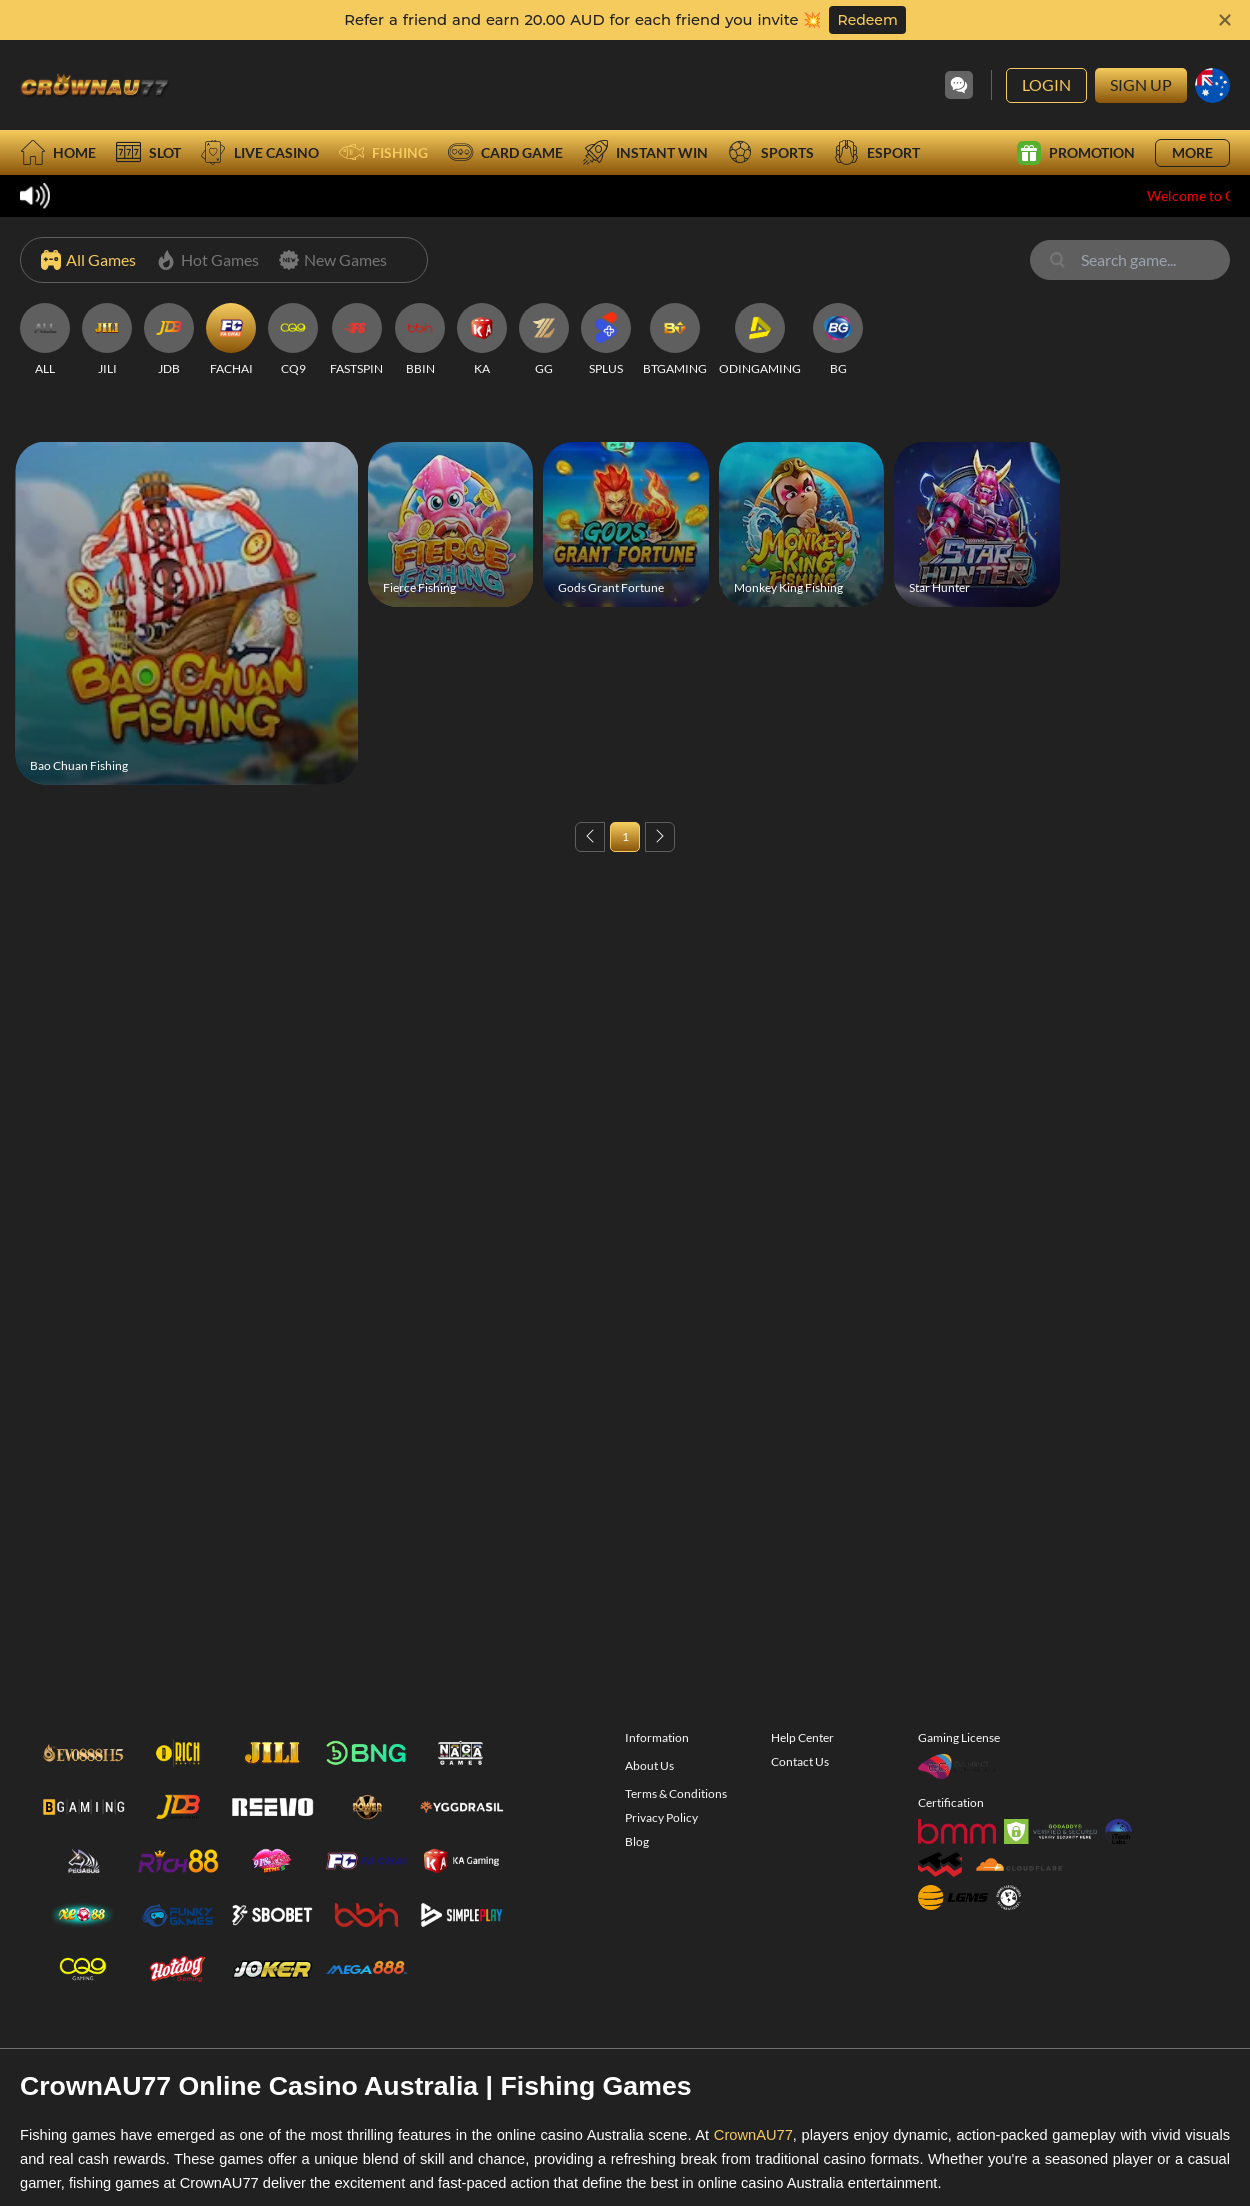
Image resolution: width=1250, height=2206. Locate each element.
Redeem (867, 20)
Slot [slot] (148, 152)
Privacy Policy (661, 1850)
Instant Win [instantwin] (645, 152)
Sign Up (1141, 84)
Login (1046, 84)
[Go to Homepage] (95, 85)
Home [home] (58, 152)
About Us (649, 1798)
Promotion (1076, 153)
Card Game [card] (505, 152)
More (1192, 152)
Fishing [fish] (383, 152)
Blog (637, 1874)
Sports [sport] (771, 152)
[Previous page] (590, 837)
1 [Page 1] (625, 836)
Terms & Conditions (676, 1826)
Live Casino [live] (260, 152)
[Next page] (660, 837)
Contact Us (800, 1794)
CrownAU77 (753, 2168)
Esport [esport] (877, 152)
